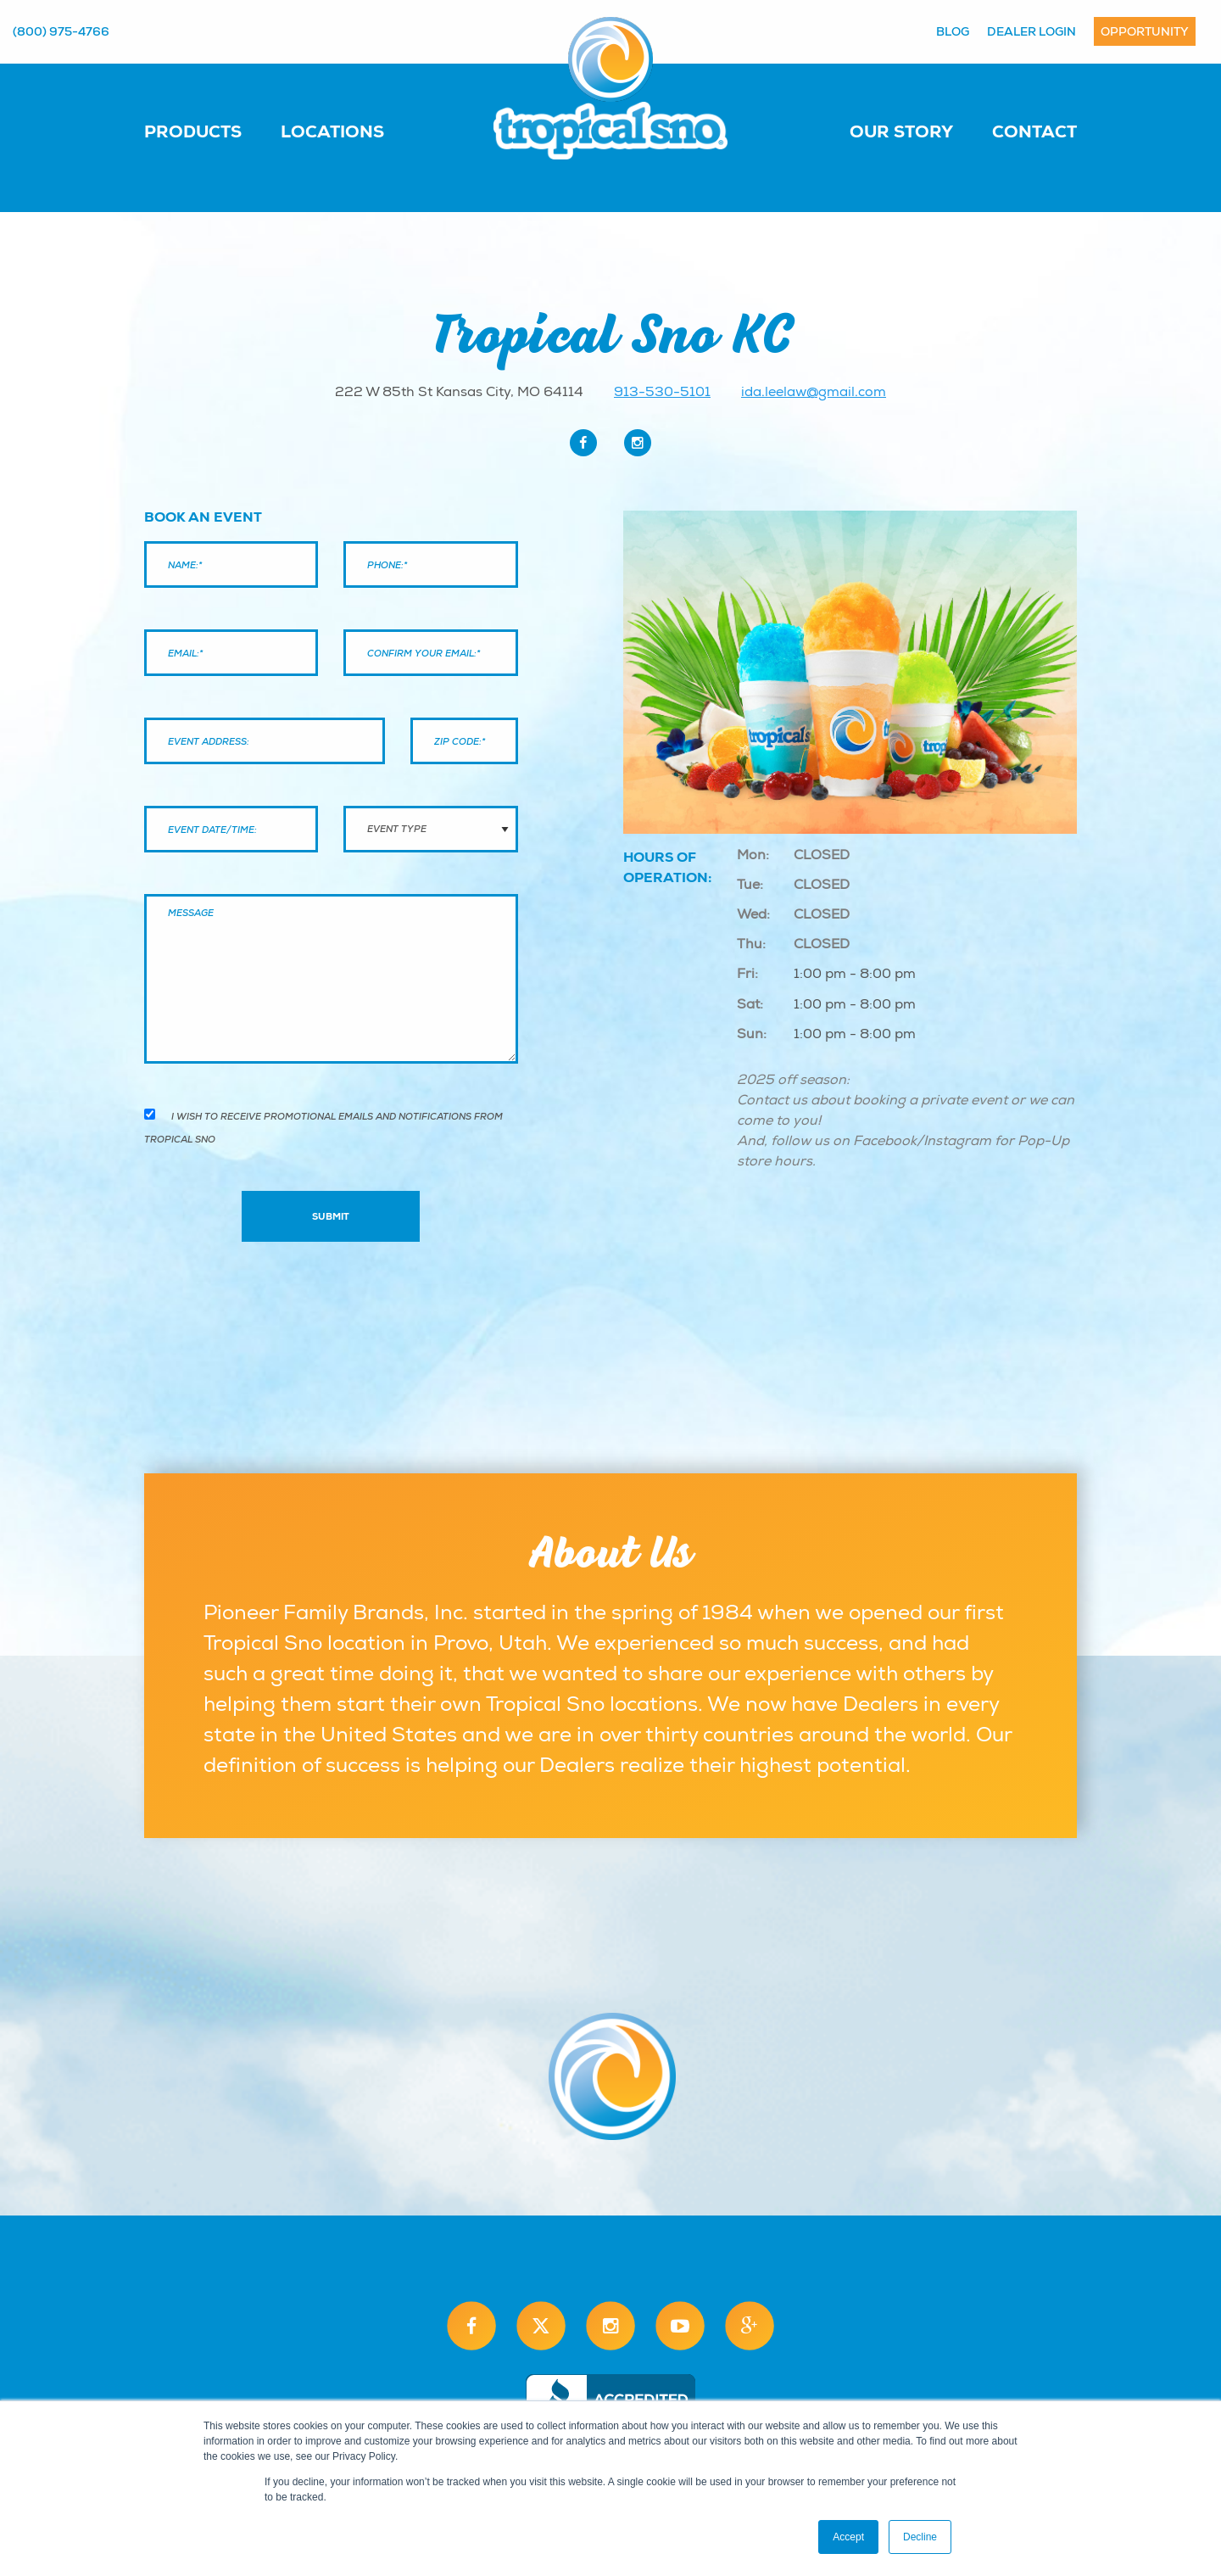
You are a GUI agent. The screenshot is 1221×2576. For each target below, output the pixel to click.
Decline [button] (920, 2537)
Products (193, 131)
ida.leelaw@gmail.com (813, 392)
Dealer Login (1031, 31)
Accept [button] (848, 2537)
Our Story (901, 131)
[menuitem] (210, 130)
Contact (1034, 131)
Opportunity (1145, 31)
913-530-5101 (662, 392)
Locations (332, 131)
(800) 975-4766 (61, 31)
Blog (952, 31)
